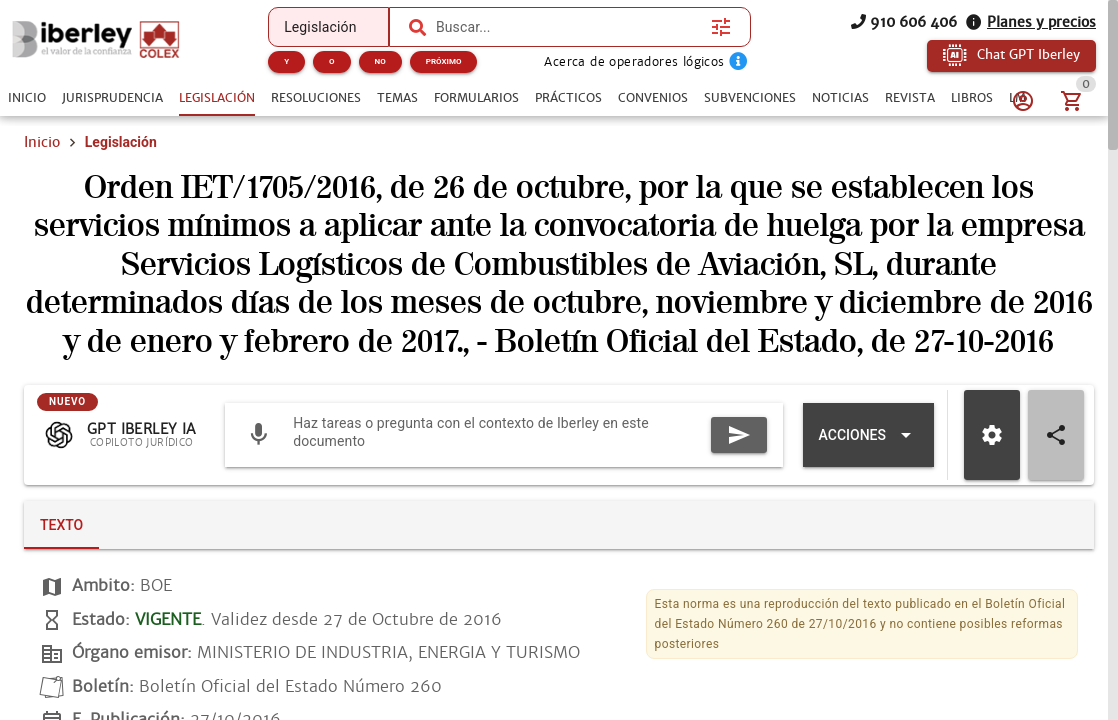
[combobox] (568, 27)
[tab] (27, 98)
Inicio (42, 142)
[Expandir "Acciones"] (868, 435)
